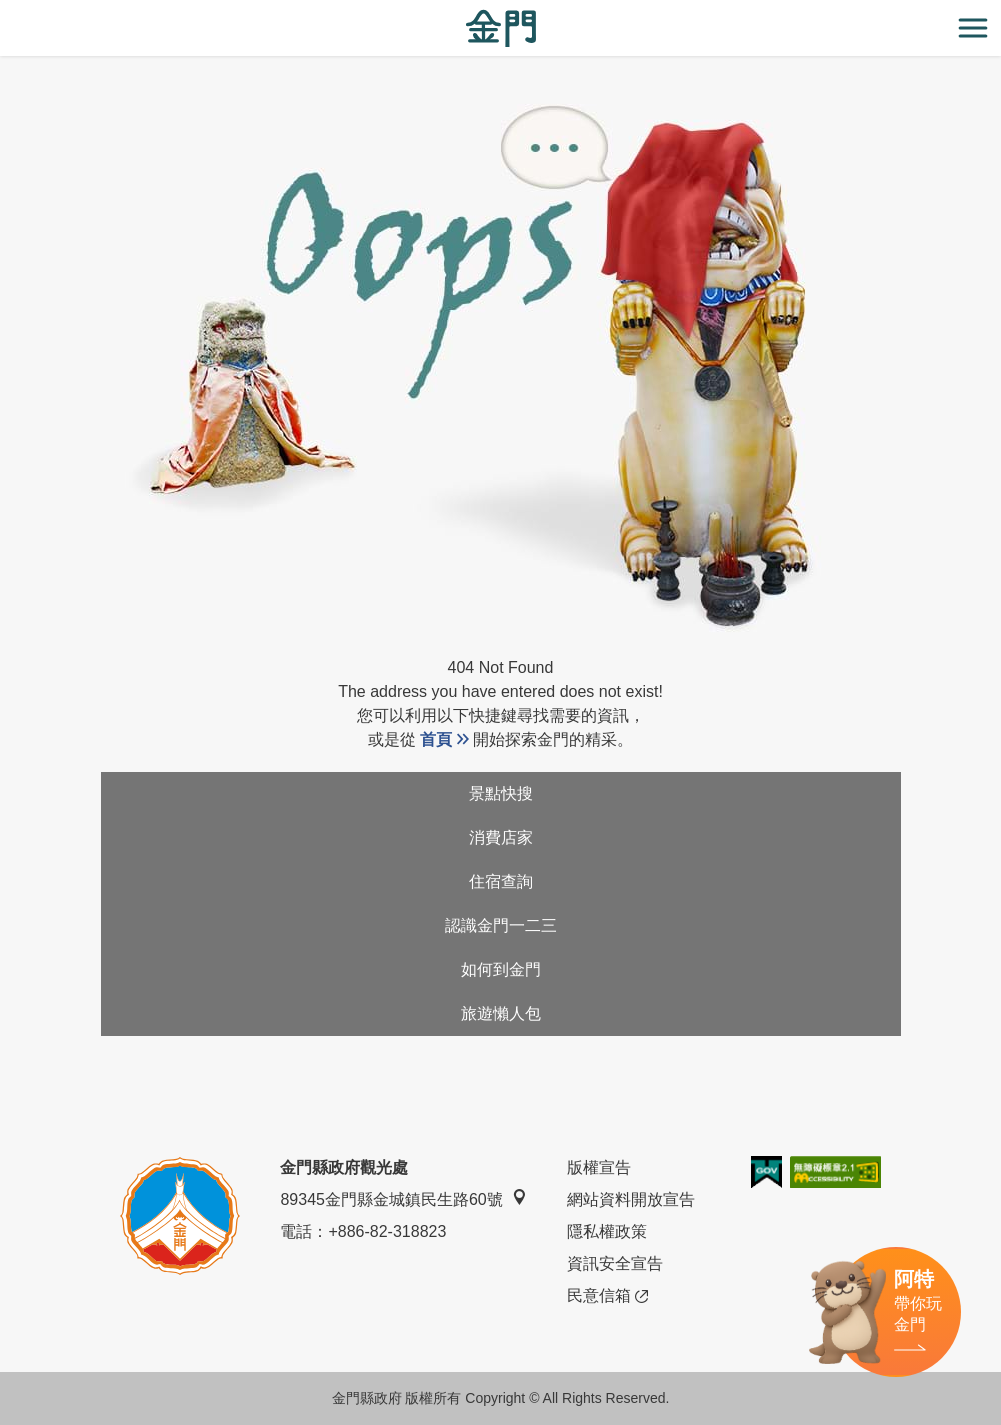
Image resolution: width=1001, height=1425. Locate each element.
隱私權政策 (607, 1231)
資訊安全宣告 (615, 1263)
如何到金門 (501, 969)
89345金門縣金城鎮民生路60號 (403, 1198)
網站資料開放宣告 (631, 1199)
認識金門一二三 (501, 925)
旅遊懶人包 (501, 1013)
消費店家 (501, 837)
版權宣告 (599, 1167)
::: (6, 11)
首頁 (436, 739)
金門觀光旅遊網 (501, 28)
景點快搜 (501, 793)
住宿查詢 (501, 881)
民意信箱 (607, 1296)
